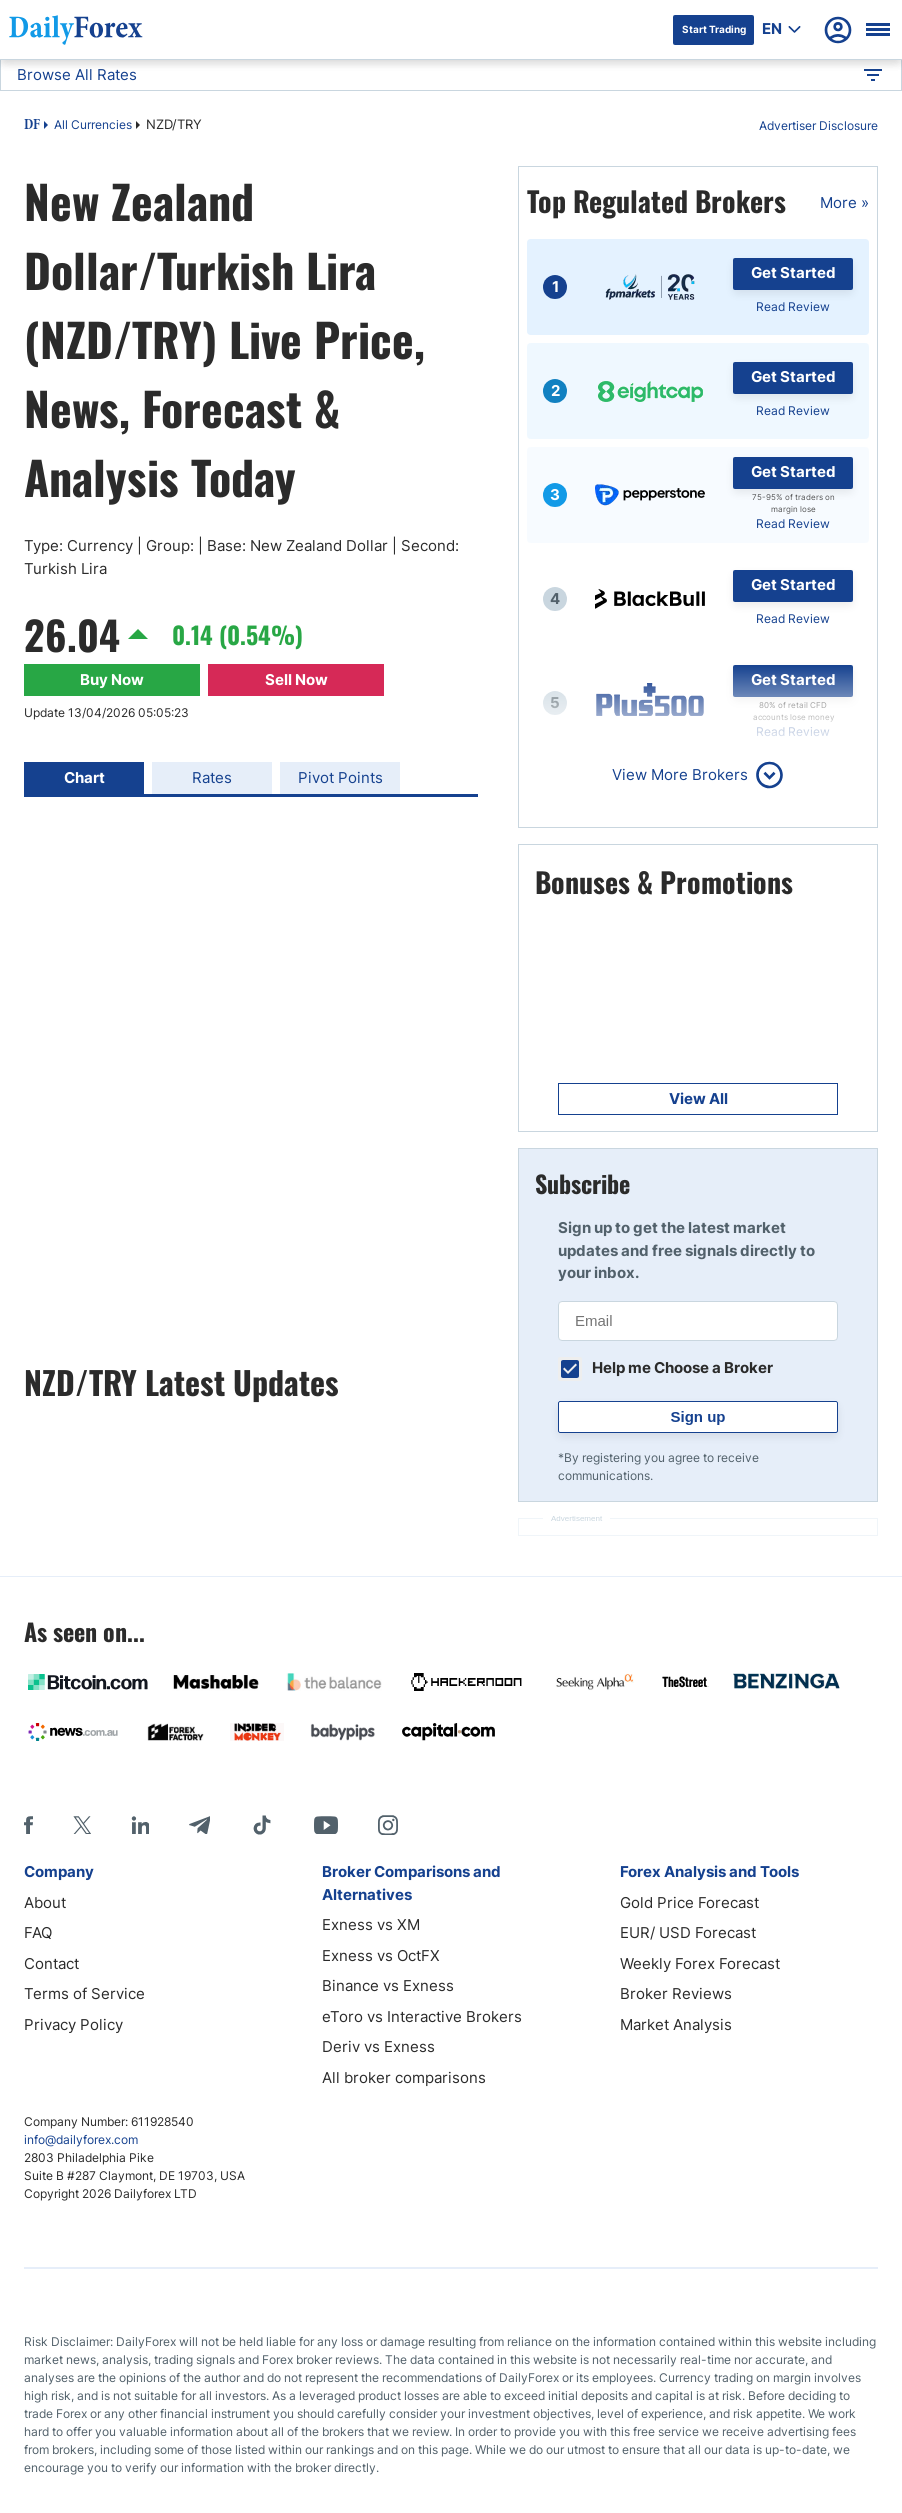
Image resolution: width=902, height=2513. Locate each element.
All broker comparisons (404, 2077)
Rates (212, 777)
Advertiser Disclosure (818, 125)
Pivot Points (340, 777)
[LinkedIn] (140, 1825)
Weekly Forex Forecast (700, 1963)
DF (32, 126)
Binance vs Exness (388, 1985)
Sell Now (296, 679)
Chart (84, 777)
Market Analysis (676, 2024)
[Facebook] (28, 1825)
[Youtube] (326, 1825)
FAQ (38, 1932)
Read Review (793, 306)
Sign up (698, 1416)
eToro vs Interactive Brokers (422, 2016)
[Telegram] (199, 1825)
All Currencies (93, 124)
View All (698, 1098)
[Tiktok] (262, 1825)
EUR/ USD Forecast (688, 1932)
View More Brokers (680, 774)
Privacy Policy (73, 2024)
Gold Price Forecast (689, 1902)
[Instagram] (388, 1825)
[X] (82, 1825)
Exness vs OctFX (381, 1955)
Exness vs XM (371, 1924)
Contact (51, 1963)
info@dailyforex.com (81, 2139)
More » (844, 202)
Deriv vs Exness (378, 2046)
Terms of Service (84, 1993)
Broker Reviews (676, 1993)
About (45, 1902)
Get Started (793, 272)
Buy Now (112, 679)
